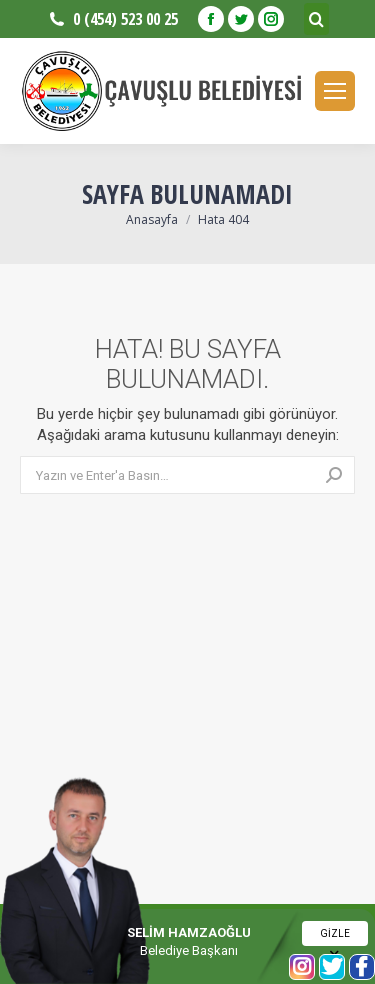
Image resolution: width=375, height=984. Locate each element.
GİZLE (335, 937)
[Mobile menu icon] (335, 91)
